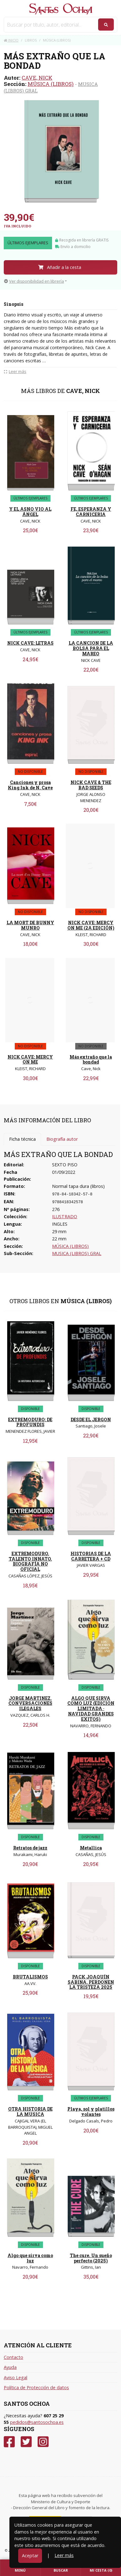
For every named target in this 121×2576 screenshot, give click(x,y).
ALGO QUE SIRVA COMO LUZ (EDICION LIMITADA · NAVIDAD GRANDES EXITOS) (90, 1708)
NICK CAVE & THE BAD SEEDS (91, 785)
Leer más (64, 2555)
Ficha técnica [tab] (22, 1139)
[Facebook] (9, 2441)
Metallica (91, 1848)
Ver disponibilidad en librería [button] (34, 281)
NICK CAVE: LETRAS (30, 643)
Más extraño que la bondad (91, 1059)
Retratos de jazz (30, 1848)
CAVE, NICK (37, 77)
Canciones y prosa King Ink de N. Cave (30, 785)
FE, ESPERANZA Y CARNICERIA (91, 511)
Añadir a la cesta (59, 267)
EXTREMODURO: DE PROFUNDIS (30, 1422)
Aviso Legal (15, 2377)
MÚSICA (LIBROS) (51, 83)
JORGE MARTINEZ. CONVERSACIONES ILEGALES (30, 1703)
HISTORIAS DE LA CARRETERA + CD (91, 1556)
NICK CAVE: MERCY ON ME (30, 1059)
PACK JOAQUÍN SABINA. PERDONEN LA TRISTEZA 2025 (91, 1982)
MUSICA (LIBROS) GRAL (76, 1253)
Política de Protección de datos (36, 2387)
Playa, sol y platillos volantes (90, 2111)
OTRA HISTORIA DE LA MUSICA (30, 2111)
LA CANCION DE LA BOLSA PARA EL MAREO (91, 648)
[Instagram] (43, 2441)
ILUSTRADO (64, 1216)
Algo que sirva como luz (30, 2258)
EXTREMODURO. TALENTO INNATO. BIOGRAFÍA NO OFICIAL (30, 1561)
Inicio (11, 40)
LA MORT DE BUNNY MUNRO (30, 925)
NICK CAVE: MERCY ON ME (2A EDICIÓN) (90, 925)
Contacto (13, 2357)
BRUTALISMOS (30, 1977)
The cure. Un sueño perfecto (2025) (91, 2258)
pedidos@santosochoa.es (37, 2422)
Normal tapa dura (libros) (78, 1186)
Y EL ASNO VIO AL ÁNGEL (30, 511)
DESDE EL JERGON (91, 1419)
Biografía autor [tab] (62, 1139)
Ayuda (10, 2367)
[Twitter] (26, 2441)
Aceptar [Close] (30, 2556)
